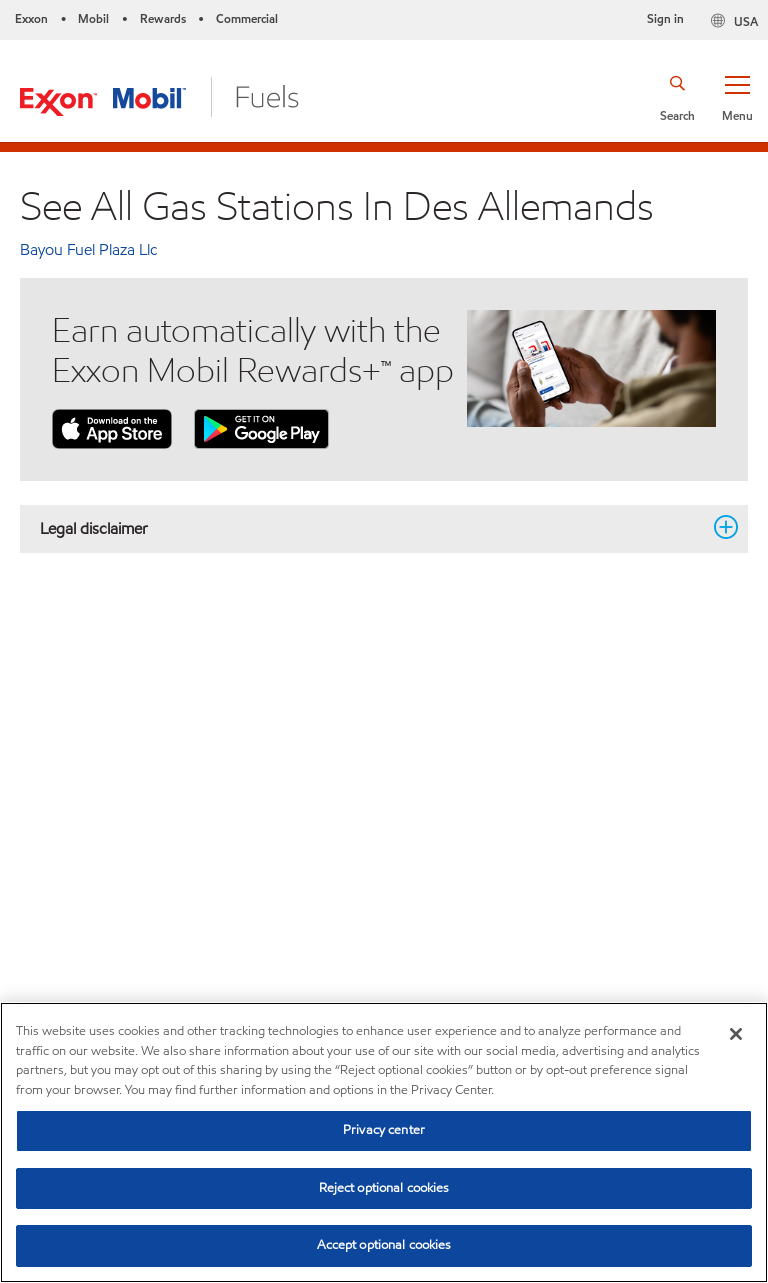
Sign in (665, 18)
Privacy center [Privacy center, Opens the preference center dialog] (384, 1130)
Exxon (31, 18)
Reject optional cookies (384, 1188)
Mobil (93, 18)
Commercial (247, 18)
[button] (737, 97)
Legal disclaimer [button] (372, 528)
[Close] (736, 1034)
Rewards (163, 18)
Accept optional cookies (384, 1245)
